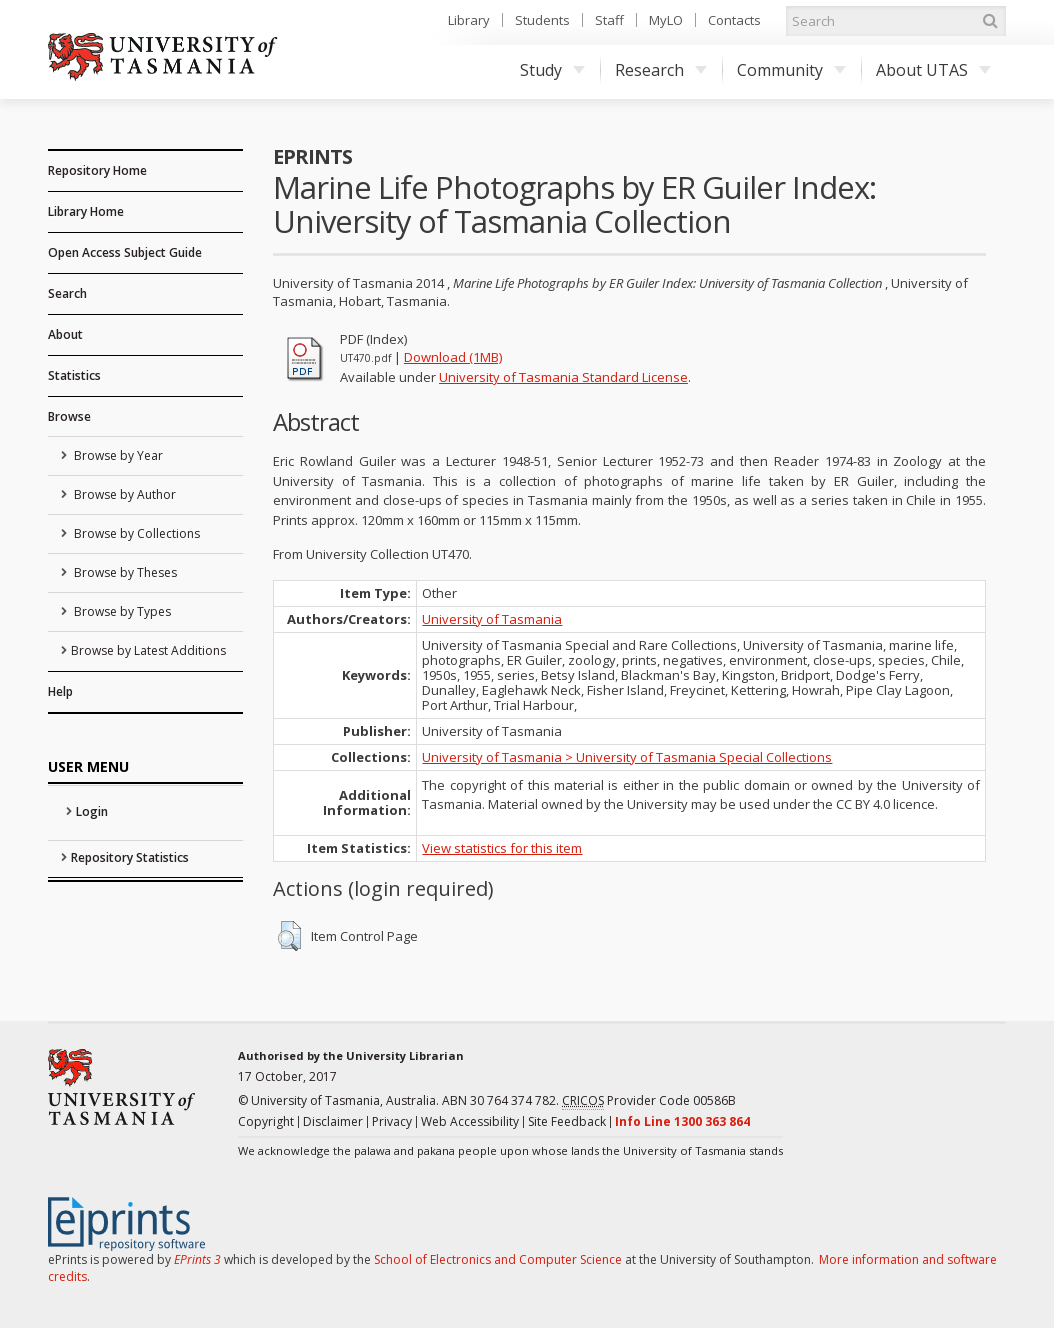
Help (60, 691)
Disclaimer (333, 1121)
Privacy (392, 1121)
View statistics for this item (502, 848)
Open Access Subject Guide (125, 252)
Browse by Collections (135, 533)
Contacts (734, 20)
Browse (69, 416)
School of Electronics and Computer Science (498, 1259)
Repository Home (97, 170)
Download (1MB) (453, 357)
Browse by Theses (124, 572)
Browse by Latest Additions (148, 650)
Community (791, 70)
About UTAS (933, 70)
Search (67, 293)
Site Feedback (567, 1121)
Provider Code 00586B (649, 1101)
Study (552, 70)
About (65, 334)
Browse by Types (121, 611)
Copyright (266, 1121)
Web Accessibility (470, 1121)
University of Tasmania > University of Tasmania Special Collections (627, 757)
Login (92, 811)
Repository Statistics (130, 857)
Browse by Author (123, 494)
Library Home (86, 211)
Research (661, 70)
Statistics (74, 375)
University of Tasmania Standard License (563, 377)
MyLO (666, 20)
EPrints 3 (197, 1259)
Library (469, 20)
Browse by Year (117, 455)
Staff (609, 20)
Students (542, 20)
